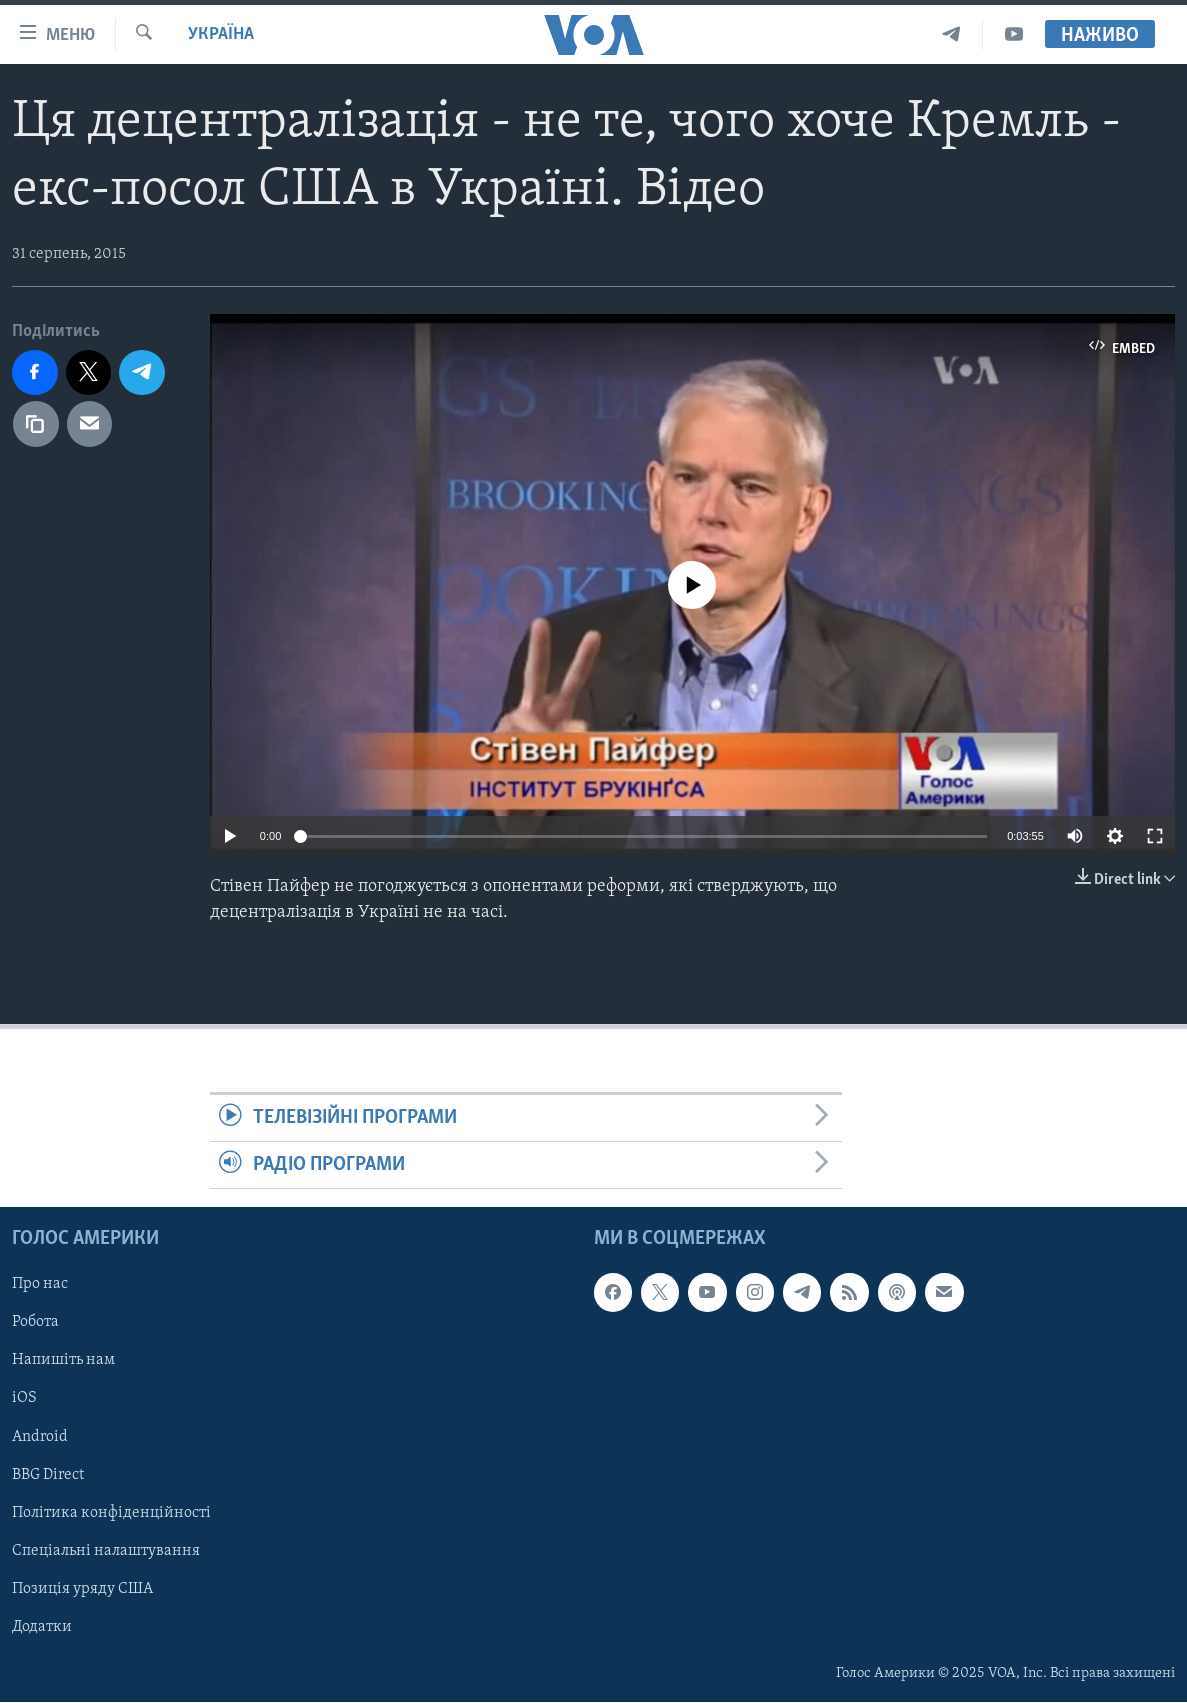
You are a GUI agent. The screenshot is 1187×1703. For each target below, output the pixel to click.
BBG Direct (48, 1475)
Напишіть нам (63, 1361)
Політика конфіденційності (111, 1513)
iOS (24, 1399)
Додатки (42, 1627)
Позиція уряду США (82, 1589)
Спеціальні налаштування (106, 1551)
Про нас (40, 1285)
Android (40, 1437)
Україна (221, 34)
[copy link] (36, 424)
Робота (35, 1323)
